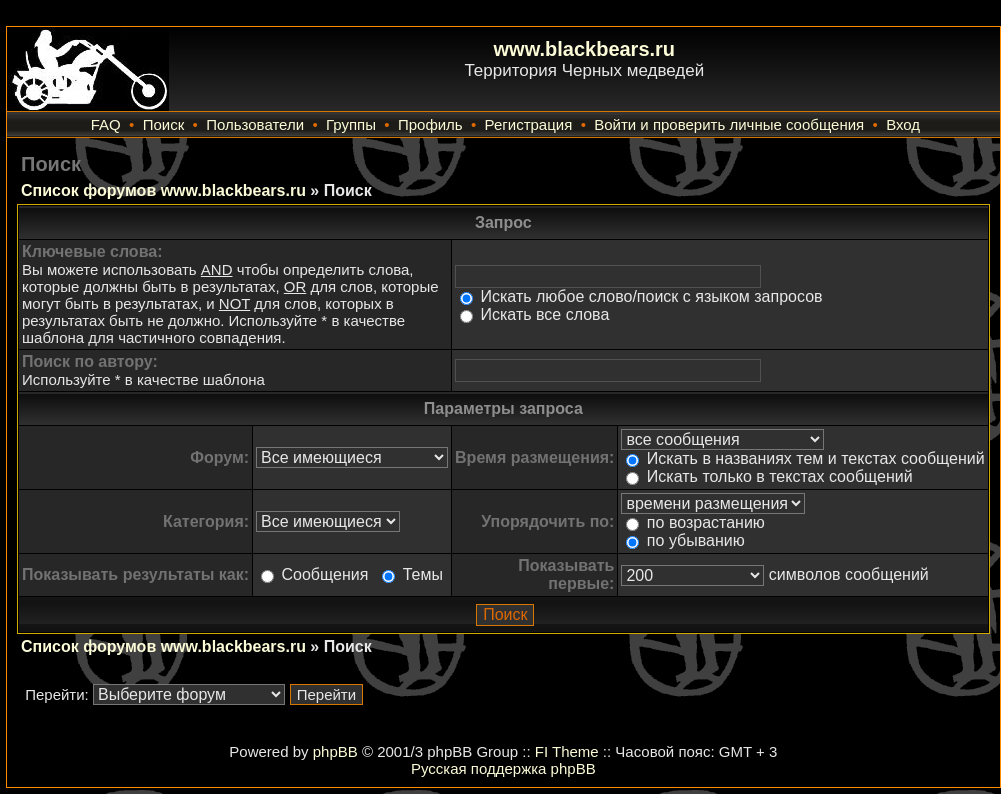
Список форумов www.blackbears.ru (163, 190)
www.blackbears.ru (585, 49)
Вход (903, 124)
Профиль (430, 124)
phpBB (335, 751)
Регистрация (529, 124)
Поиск (164, 124)
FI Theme (567, 751)
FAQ (106, 124)
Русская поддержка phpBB (503, 768)
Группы (351, 124)
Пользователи (255, 124)
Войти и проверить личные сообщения (729, 124)
